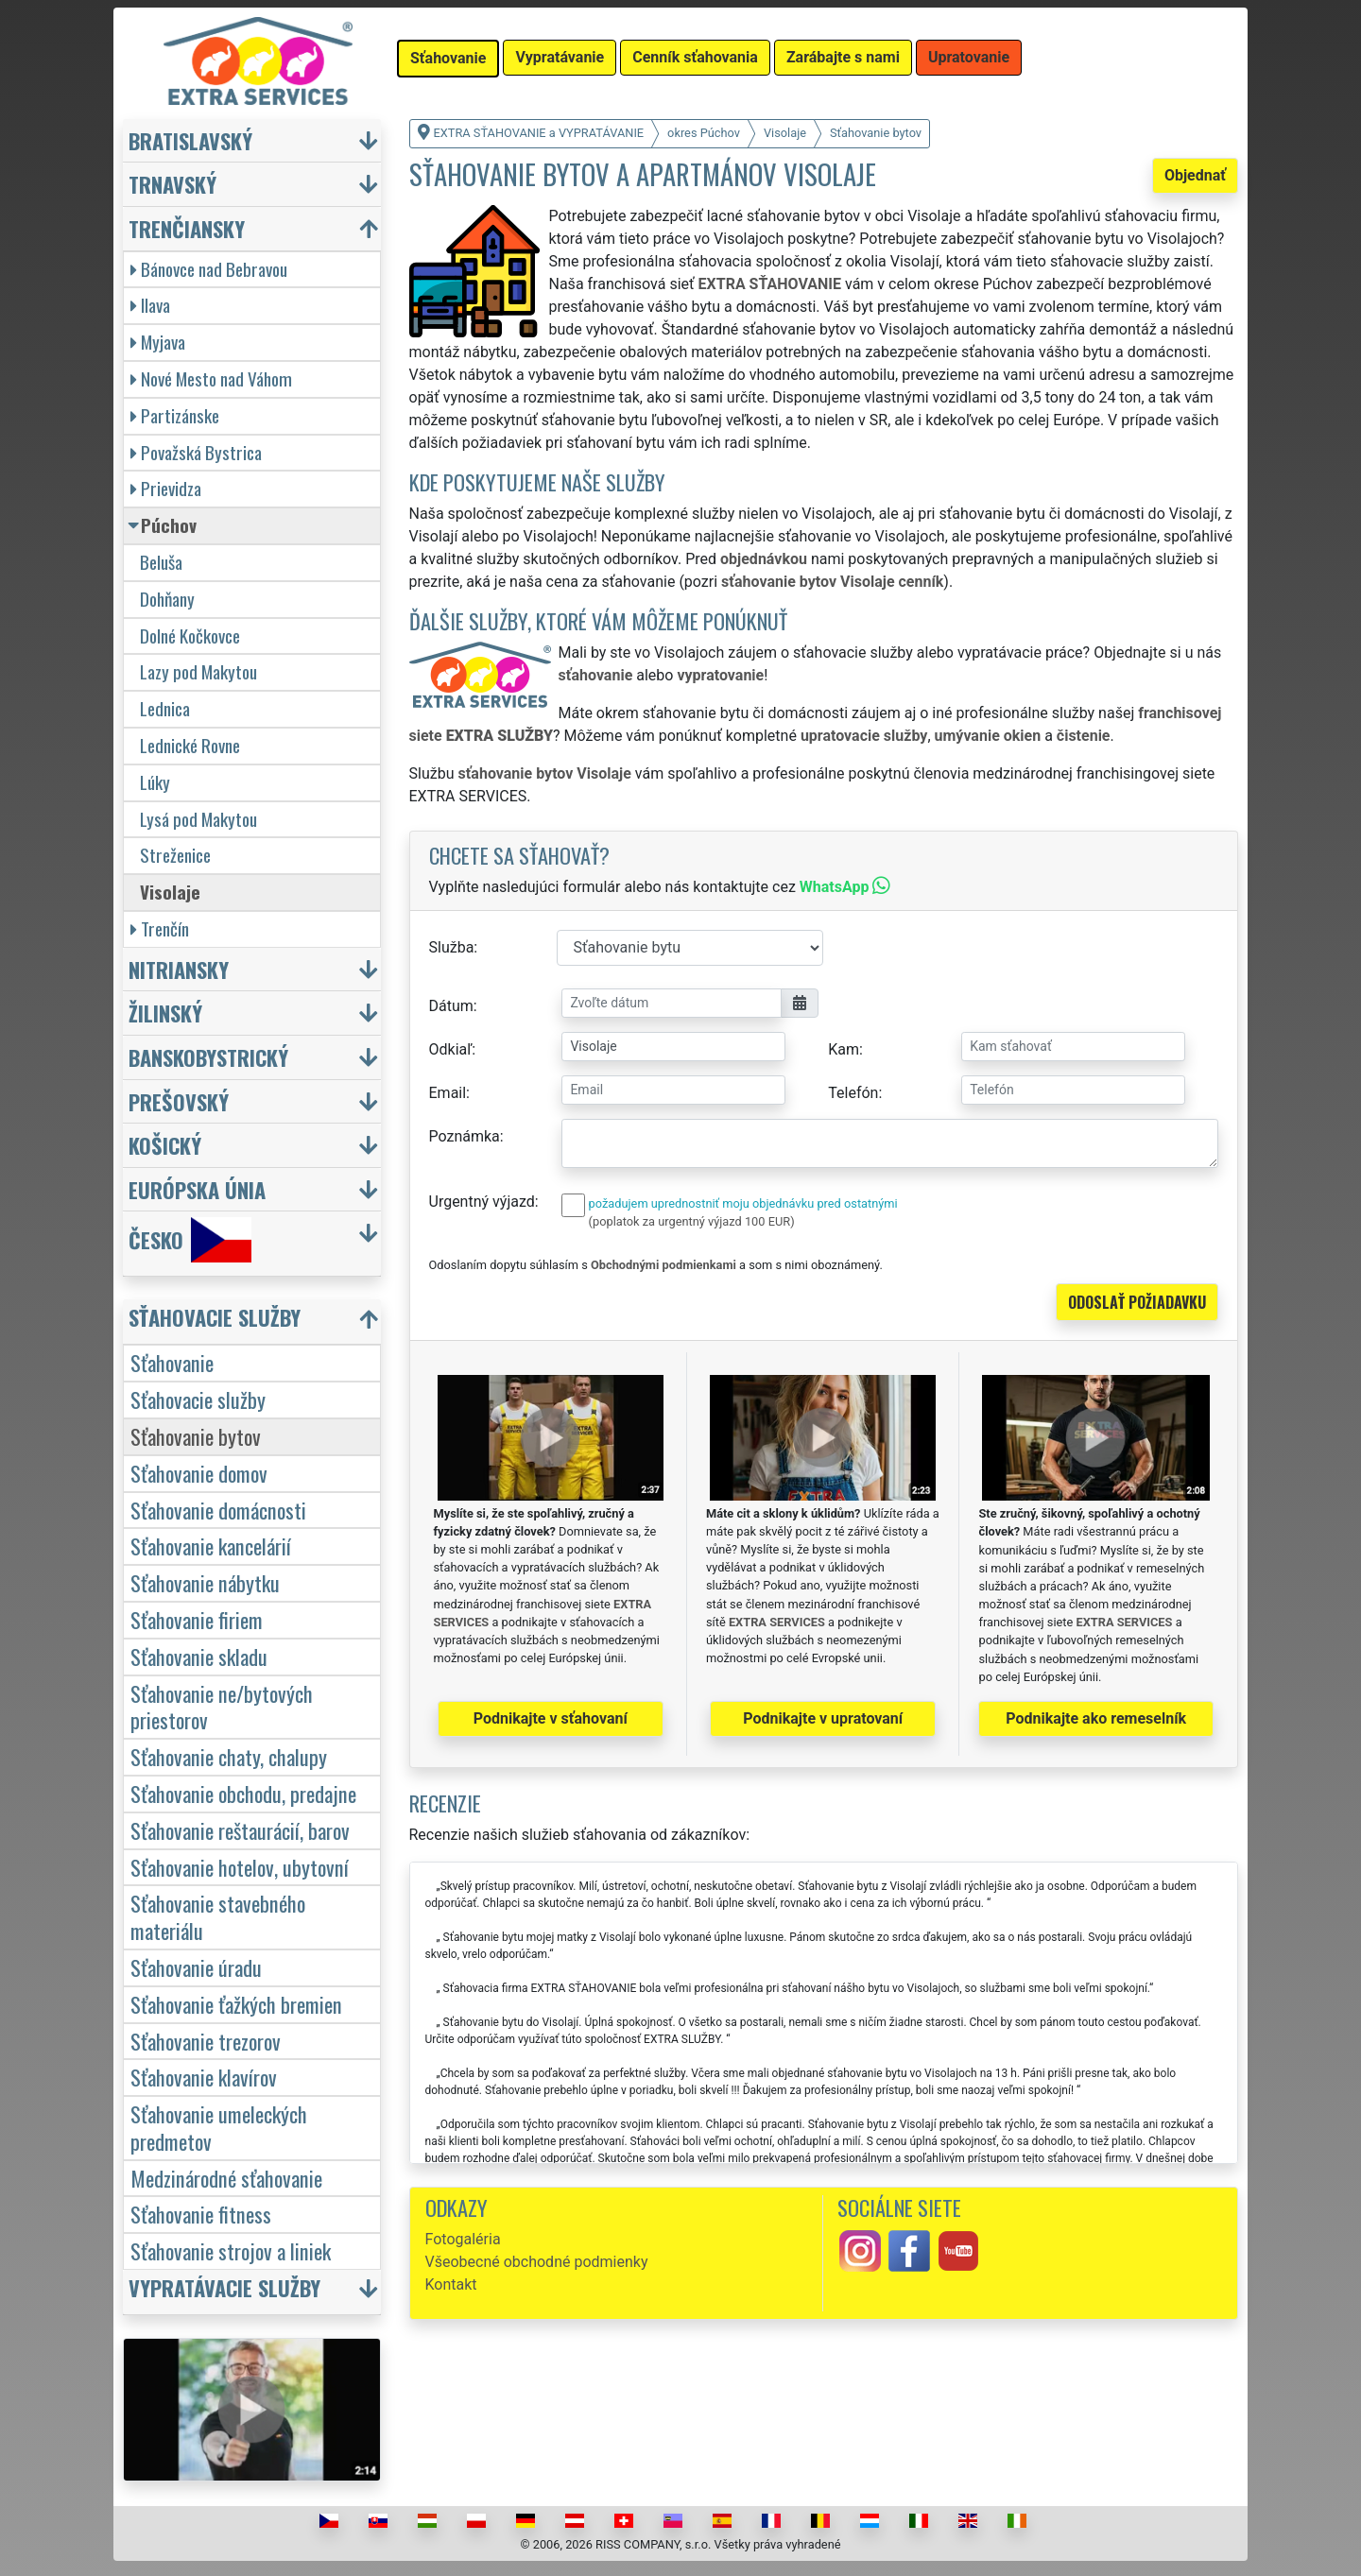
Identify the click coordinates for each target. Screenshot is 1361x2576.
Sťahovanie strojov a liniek (230, 2250)
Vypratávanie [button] (559, 57)
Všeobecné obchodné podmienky (536, 2262)
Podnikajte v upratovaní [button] (823, 1718)
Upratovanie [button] (968, 57)
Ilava (150, 304)
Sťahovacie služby (198, 1399)
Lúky (155, 782)
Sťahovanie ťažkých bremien (236, 2003)
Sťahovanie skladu (198, 1656)
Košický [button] (165, 1144)
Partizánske (174, 415)
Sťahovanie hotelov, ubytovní (239, 1866)
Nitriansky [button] (179, 969)
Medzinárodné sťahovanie (226, 2177)
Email (448, 1093)
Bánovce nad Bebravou (208, 269)
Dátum (451, 1006)
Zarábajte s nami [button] (843, 57)
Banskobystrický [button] (208, 1057)
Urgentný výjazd (482, 1202)
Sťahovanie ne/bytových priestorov (221, 1706)
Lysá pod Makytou (198, 819)
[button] (254, 1321)
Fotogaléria (463, 2239)
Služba (451, 947)
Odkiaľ (451, 1049)
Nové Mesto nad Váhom (211, 378)
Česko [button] (190, 1239)
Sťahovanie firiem (196, 1619)
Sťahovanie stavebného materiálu (217, 1916)
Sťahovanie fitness (200, 2213)
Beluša (161, 561)
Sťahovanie (172, 1362)
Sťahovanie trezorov (205, 2040)
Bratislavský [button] (190, 140)
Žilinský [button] (165, 1012)
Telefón (853, 1093)
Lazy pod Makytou (198, 671)
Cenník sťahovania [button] (695, 57)
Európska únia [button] (197, 1189)
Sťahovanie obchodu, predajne (243, 1793)
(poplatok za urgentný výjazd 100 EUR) (692, 1221)
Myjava (157, 341)
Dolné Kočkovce (190, 635)
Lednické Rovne (190, 745)
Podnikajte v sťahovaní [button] (551, 1718)
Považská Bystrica (196, 452)
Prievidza (165, 488)
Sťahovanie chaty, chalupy (228, 1756)
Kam (843, 1049)
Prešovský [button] (179, 1101)
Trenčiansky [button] (187, 228)
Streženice (175, 854)
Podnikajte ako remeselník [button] (1096, 1718)
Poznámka (464, 1136)
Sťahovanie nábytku (205, 1582)
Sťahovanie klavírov (203, 2076)
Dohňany (167, 598)
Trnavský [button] (172, 183)
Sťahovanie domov (198, 1472)
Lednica (165, 708)
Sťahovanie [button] (448, 58)
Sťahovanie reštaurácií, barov (240, 1830)
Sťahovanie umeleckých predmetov (218, 2127)
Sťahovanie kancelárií (210, 1545)
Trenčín (159, 928)
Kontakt (451, 2284)
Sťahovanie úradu (196, 1967)
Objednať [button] (1195, 175)
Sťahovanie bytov (195, 1435)
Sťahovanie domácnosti (218, 1509)
